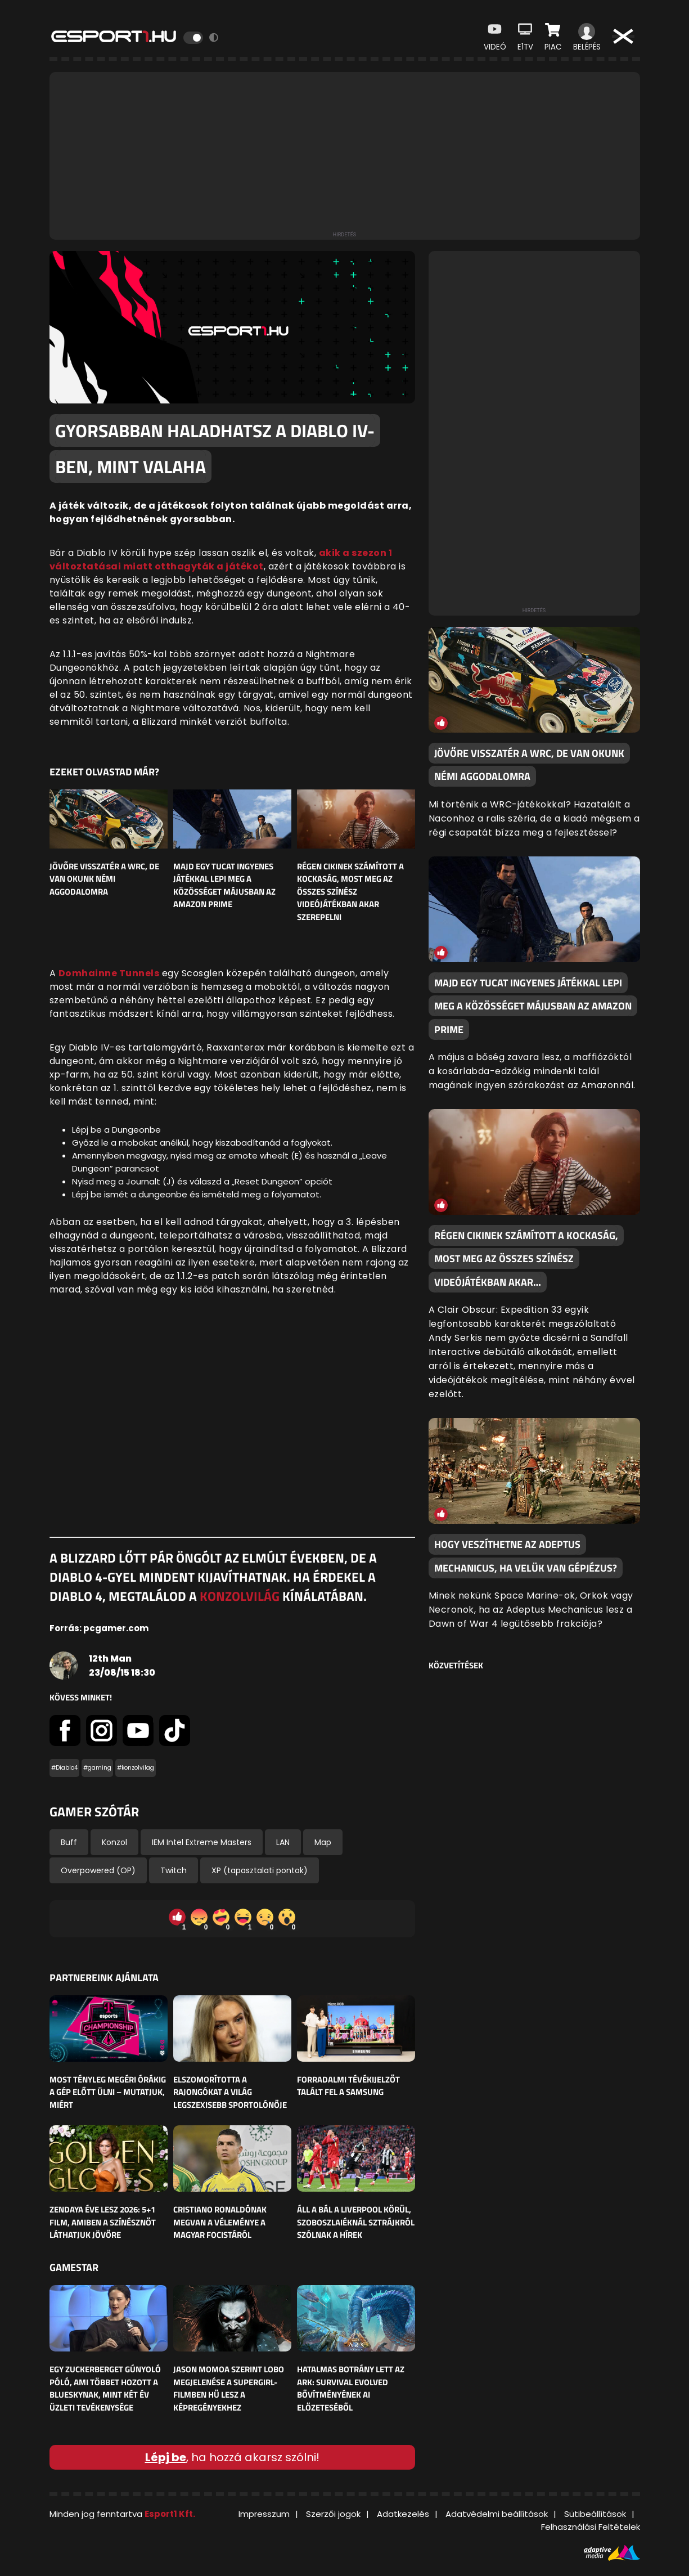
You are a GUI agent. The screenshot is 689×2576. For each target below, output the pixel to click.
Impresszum (264, 2514)
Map (322, 1842)
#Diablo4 (64, 1767)
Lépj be (165, 2457)
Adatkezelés (403, 2514)
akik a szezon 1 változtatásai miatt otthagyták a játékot (221, 559)
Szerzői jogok (333, 2514)
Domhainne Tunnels (109, 973)
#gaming (97, 1767)
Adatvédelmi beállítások (496, 2514)
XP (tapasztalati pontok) (259, 1870)
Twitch (173, 1870)
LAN (283, 1842)
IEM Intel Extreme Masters (201, 1842)
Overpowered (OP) (98, 1870)
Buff (69, 1842)
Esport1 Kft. (170, 2514)
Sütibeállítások (595, 2514)
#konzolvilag (135, 1767)
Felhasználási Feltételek (590, 2527)
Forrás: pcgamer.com (98, 1628)
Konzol (114, 1842)
